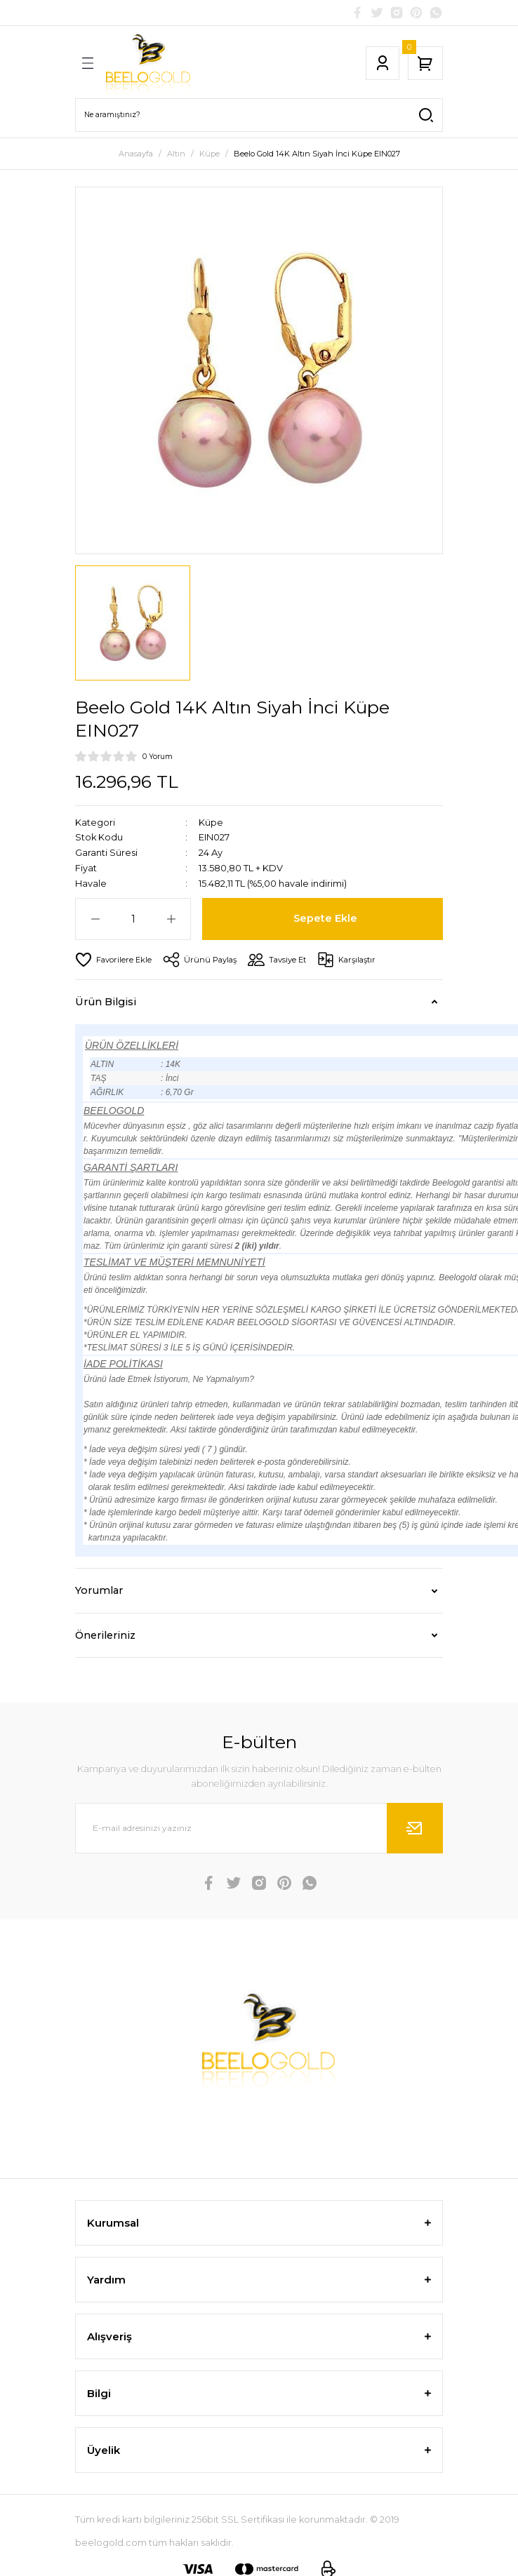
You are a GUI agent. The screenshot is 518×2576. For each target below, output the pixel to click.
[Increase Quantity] (171, 919)
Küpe (211, 822)
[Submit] (415, 1828)
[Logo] (148, 63)
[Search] (259, 115)
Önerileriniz (105, 1635)
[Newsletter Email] (259, 1828)
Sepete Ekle (325, 918)
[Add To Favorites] (113, 959)
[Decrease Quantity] (95, 919)
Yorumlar (99, 1590)
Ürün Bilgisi (105, 1001)
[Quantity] (133, 919)
